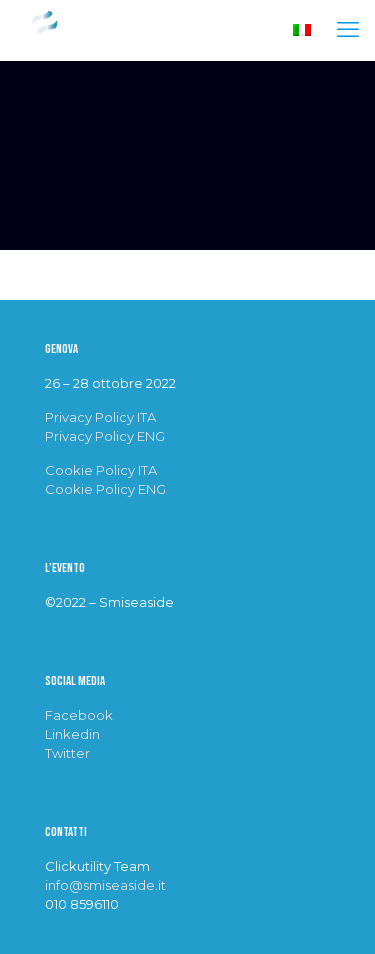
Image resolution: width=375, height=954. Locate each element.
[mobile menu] (348, 30)
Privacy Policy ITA (100, 417)
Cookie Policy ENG (105, 489)
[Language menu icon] (302, 30)
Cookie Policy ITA (101, 470)
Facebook (79, 715)
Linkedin (72, 734)
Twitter (67, 753)
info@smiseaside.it (105, 885)
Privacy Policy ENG (105, 436)
